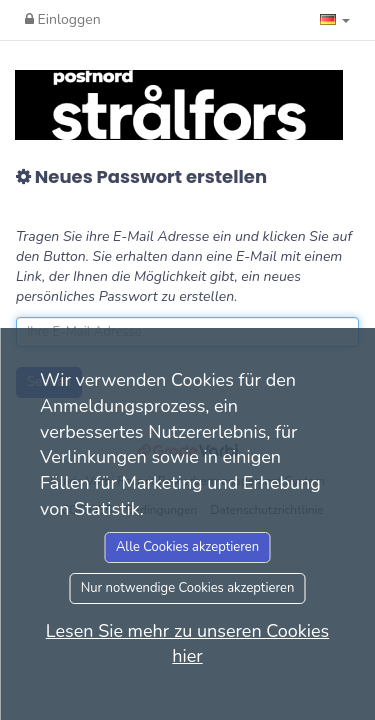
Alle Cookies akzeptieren (187, 547)
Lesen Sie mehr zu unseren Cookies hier (187, 644)
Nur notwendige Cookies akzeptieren (188, 588)
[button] (335, 20)
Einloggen (63, 19)
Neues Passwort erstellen (141, 177)
